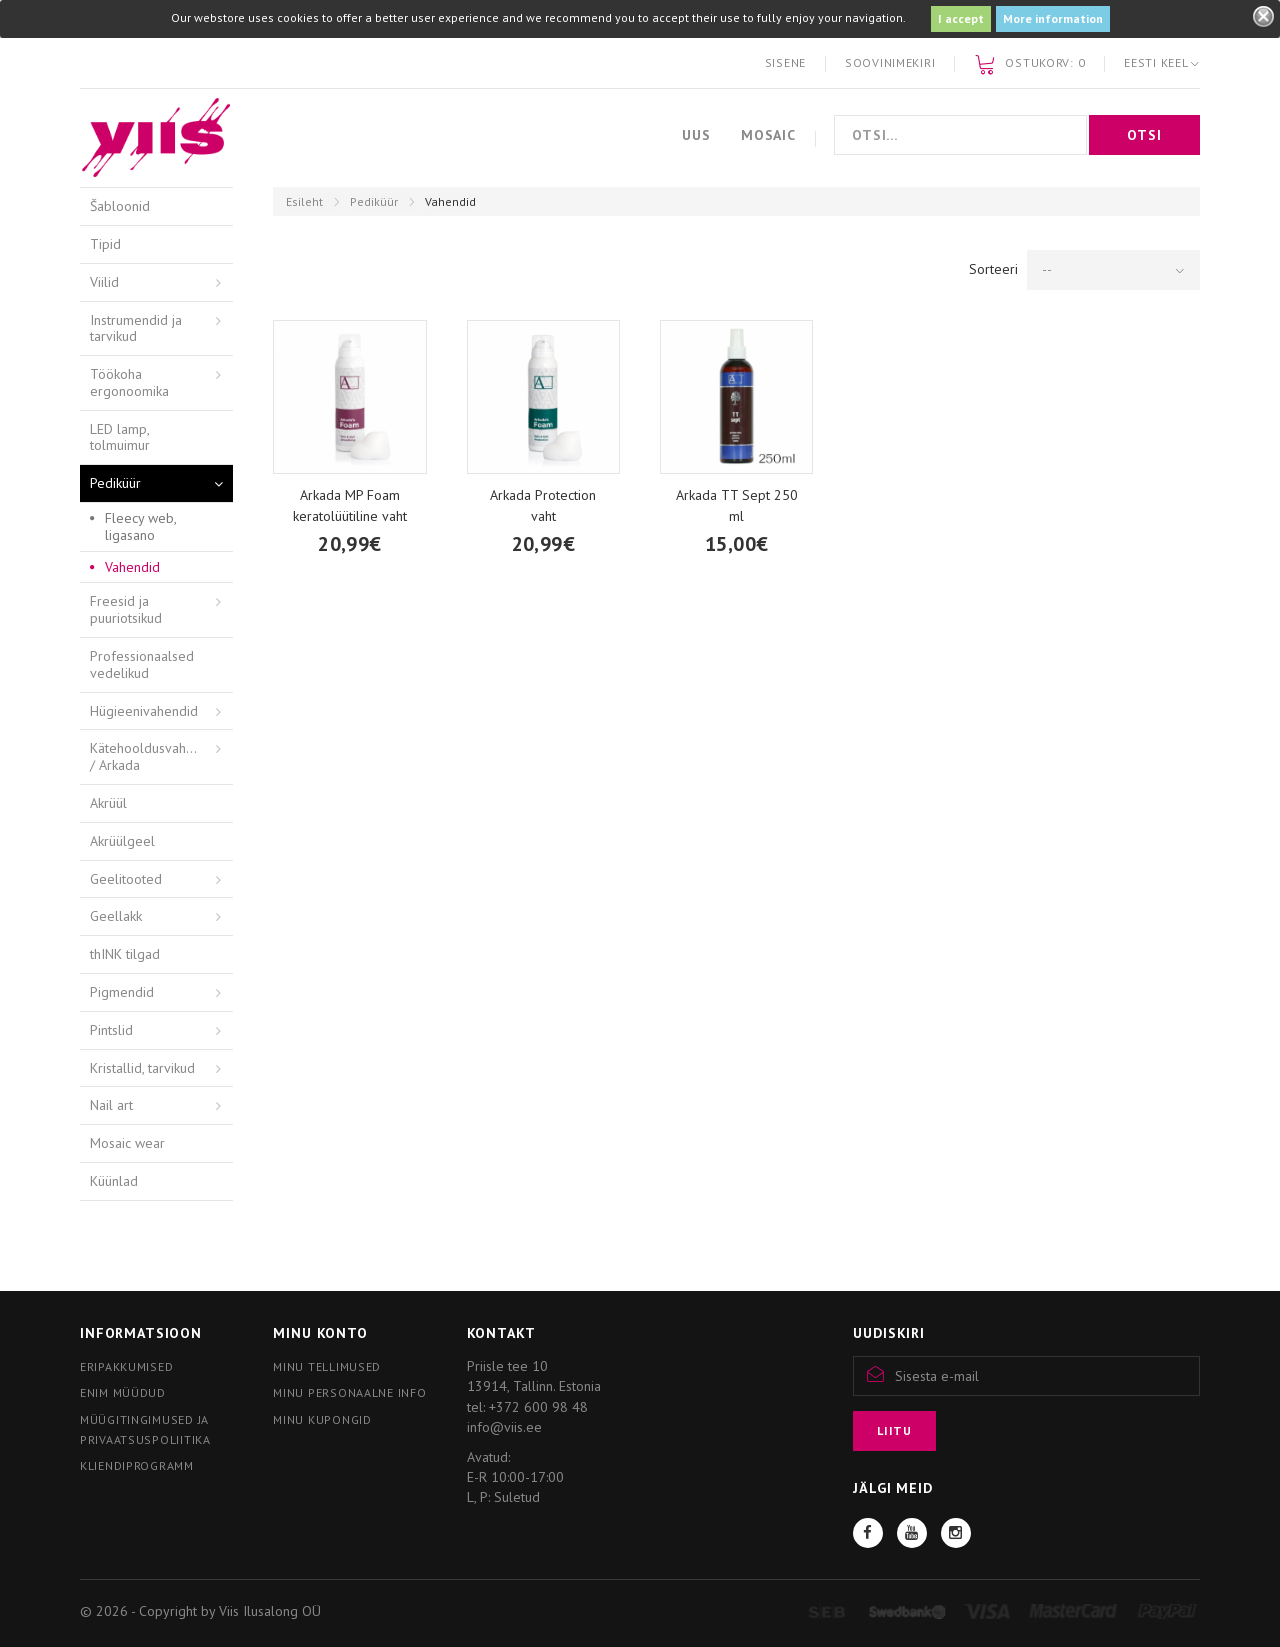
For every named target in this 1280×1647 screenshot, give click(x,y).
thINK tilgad (125, 954)
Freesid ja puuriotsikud (126, 609)
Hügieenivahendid (144, 711)
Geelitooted (126, 879)
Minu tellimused (327, 1366)
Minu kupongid (322, 1419)
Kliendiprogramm (137, 1465)
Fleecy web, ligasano (141, 526)
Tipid (105, 244)
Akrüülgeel (122, 841)
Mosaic (768, 135)
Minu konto (320, 1333)
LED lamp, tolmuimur (120, 437)
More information (1053, 18)
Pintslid (111, 1030)
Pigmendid (122, 992)
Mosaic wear (127, 1143)
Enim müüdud (123, 1392)
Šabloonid (120, 206)
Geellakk (116, 916)
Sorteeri (993, 269)
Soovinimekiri (890, 62)
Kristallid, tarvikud (142, 1068)
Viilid (104, 282)
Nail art (111, 1105)
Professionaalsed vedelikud (142, 664)
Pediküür (374, 201)
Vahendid (132, 567)
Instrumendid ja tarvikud (136, 328)
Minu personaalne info (349, 1392)
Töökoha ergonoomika (129, 382)
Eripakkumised (126, 1366)
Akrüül (108, 803)
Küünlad (114, 1181)
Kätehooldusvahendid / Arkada (155, 756)
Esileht (304, 201)
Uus (696, 135)
